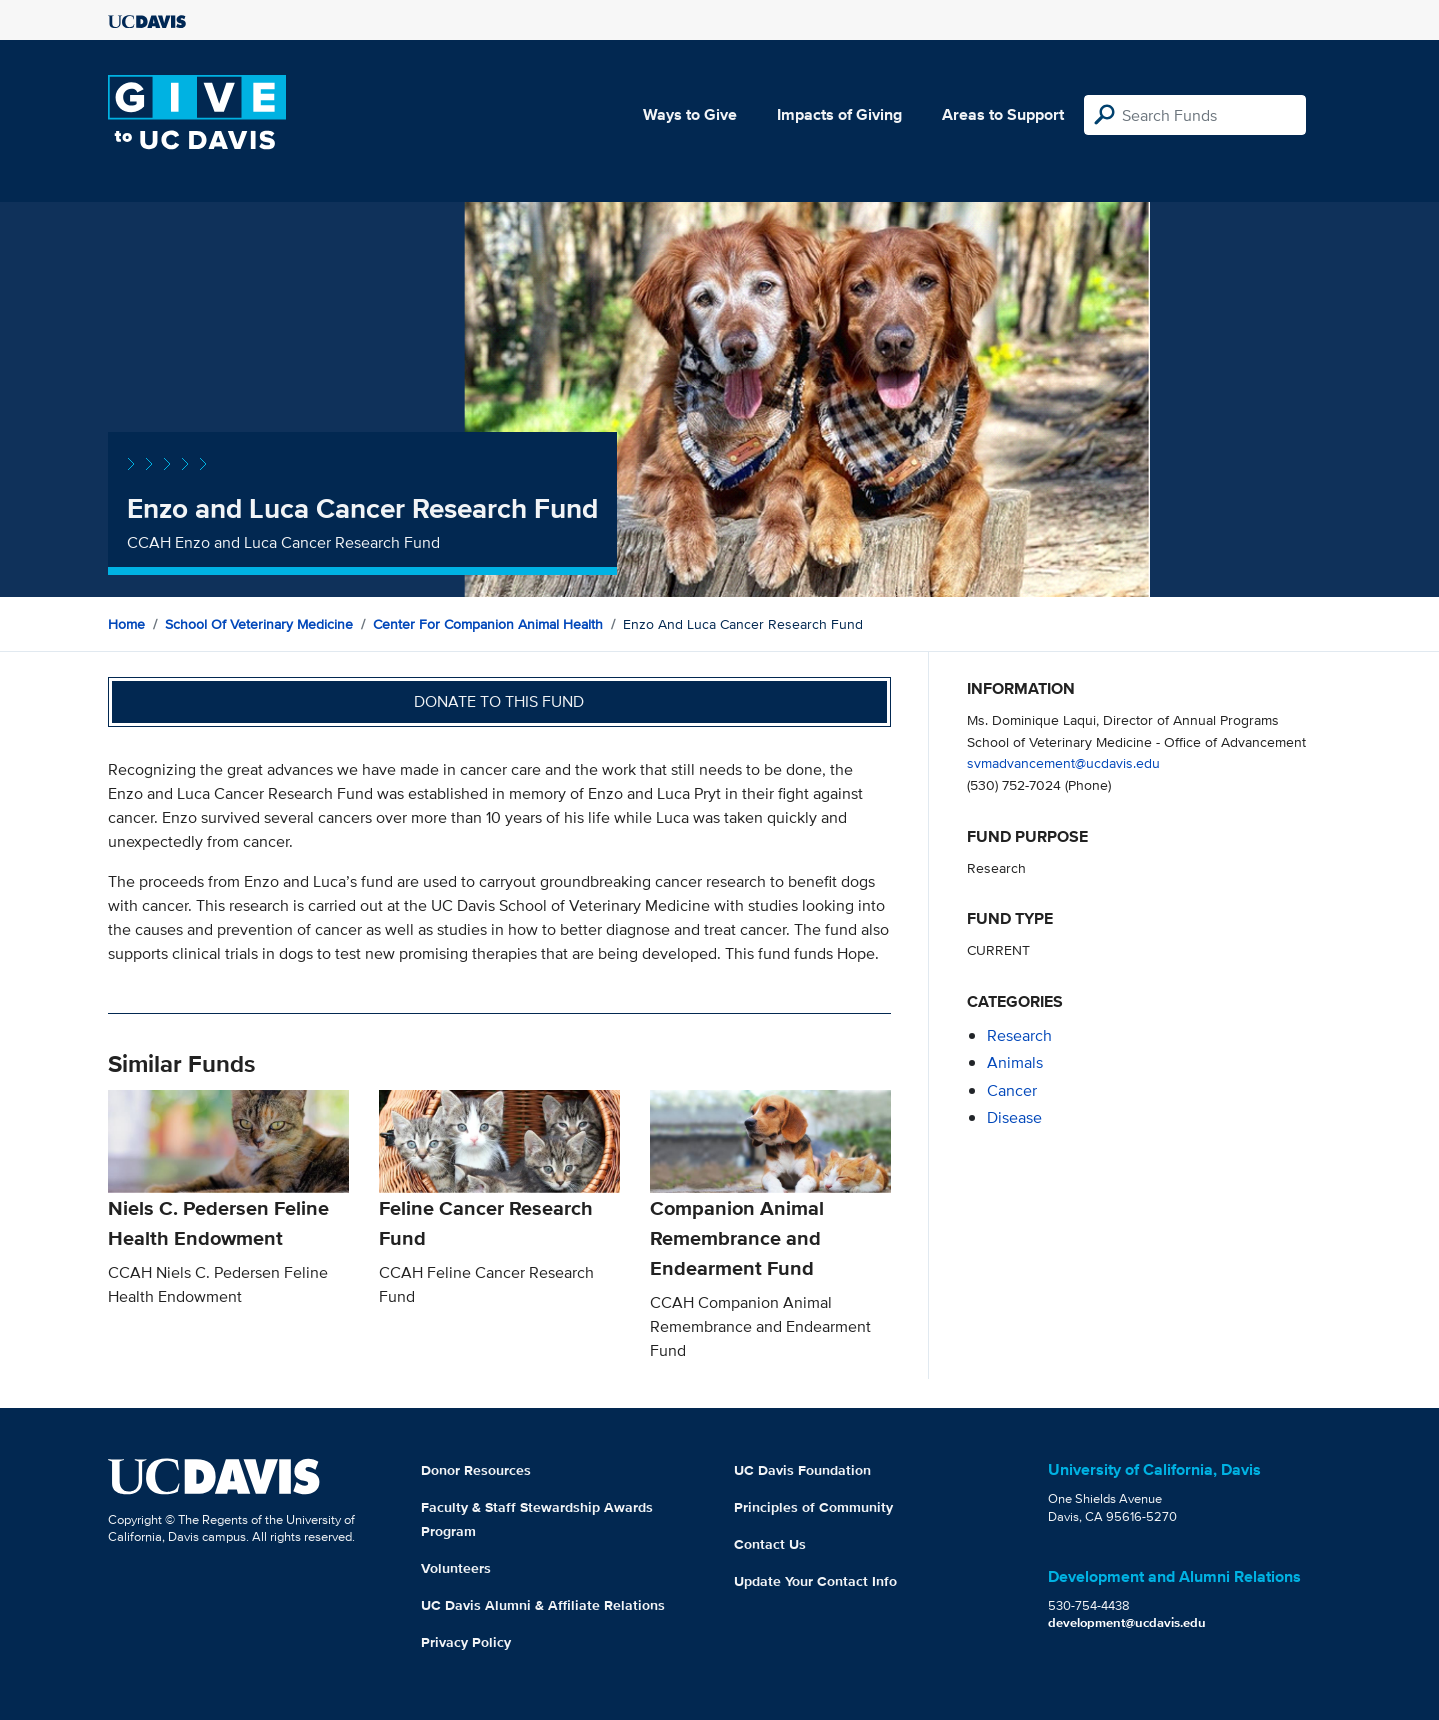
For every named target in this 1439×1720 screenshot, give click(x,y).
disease (1014, 1117)
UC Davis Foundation (802, 1470)
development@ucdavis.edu (1127, 1622)
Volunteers (456, 1568)
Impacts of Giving (839, 114)
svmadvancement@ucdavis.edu (1063, 762)
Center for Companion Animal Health (488, 624)
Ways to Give (690, 114)
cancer (1012, 1090)
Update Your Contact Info (815, 1581)
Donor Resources (476, 1470)
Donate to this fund (499, 701)
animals (1015, 1062)
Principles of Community (813, 1507)
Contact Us (770, 1544)
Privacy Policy (466, 1642)
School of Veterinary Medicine (259, 624)
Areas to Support (1003, 114)
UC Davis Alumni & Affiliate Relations (543, 1605)
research (1019, 1035)
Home (126, 624)
